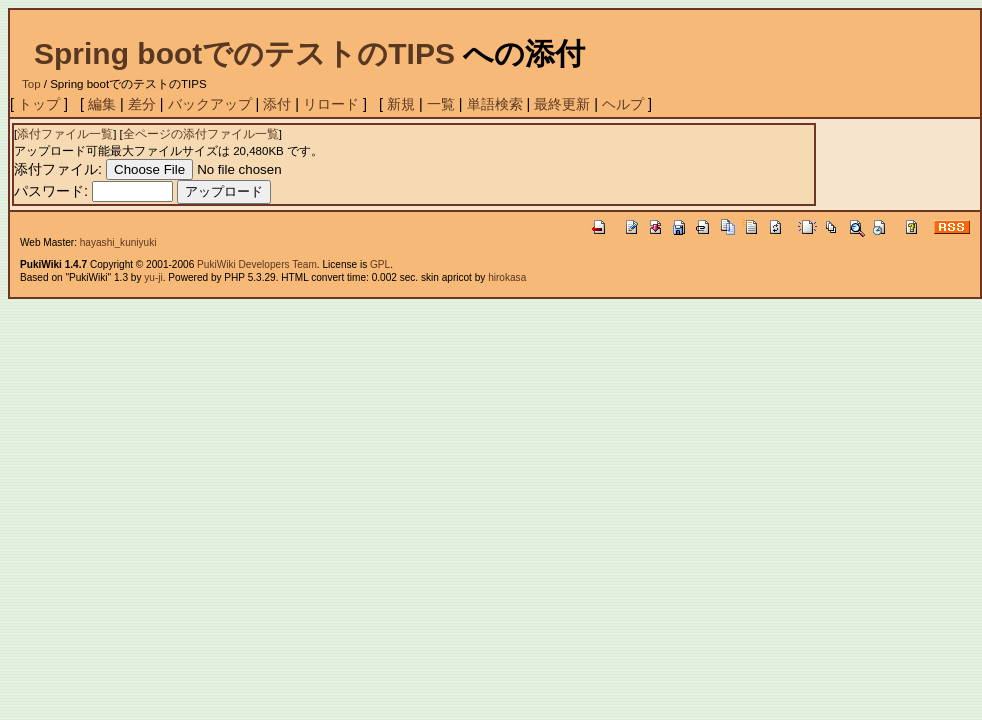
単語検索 (495, 104)
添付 (277, 104)
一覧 (441, 104)
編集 (102, 104)
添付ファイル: (58, 169)
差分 (142, 104)
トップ (39, 104)
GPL (380, 264)
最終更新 (562, 104)
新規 (401, 104)
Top (31, 84)
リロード (331, 104)
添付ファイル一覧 (65, 134)
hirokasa (507, 277)
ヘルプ (623, 104)
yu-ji (153, 277)
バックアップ (210, 104)
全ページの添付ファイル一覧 (201, 134)
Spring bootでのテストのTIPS (244, 53)
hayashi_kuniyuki (118, 242)
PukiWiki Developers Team (257, 264)
